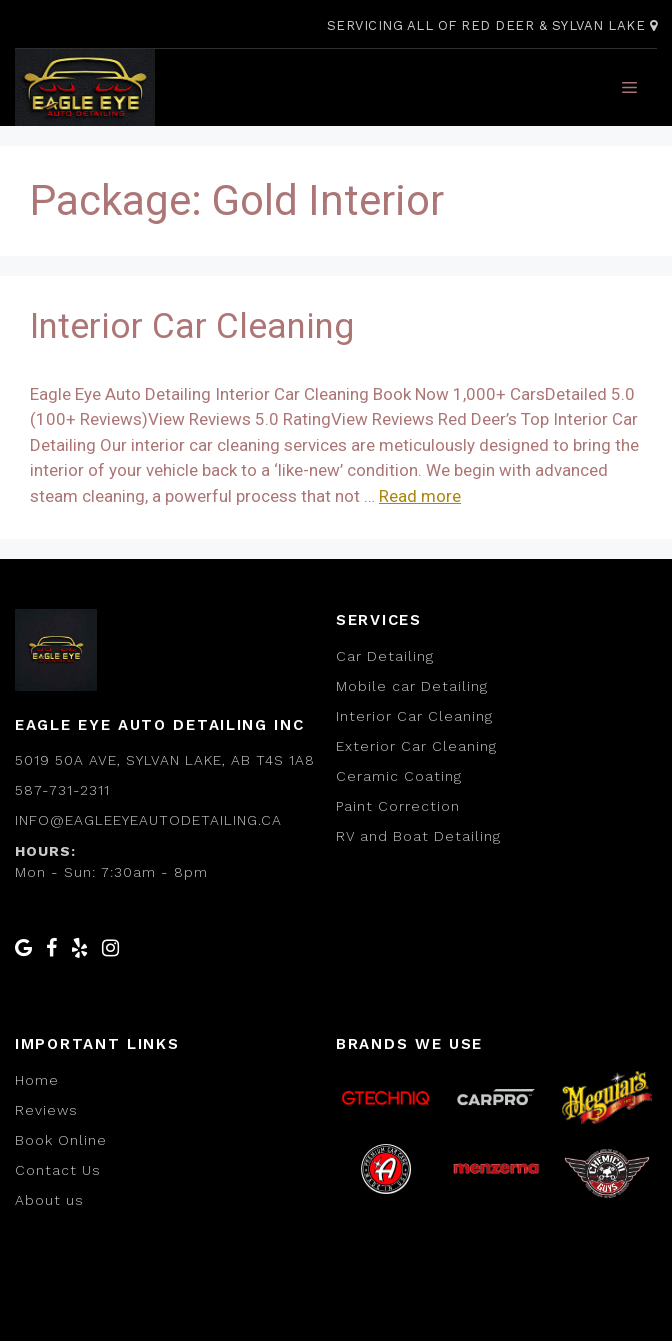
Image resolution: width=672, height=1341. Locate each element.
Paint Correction (398, 806)
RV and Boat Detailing (418, 836)
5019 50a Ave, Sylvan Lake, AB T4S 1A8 (165, 760)
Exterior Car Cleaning (416, 746)
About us (49, 1200)
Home (37, 1080)
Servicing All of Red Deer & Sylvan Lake (492, 25)
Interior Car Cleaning (192, 326)
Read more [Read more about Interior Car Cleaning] (420, 496)
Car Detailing (385, 656)
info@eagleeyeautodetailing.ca (148, 820)
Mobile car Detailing (412, 686)
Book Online (61, 1140)
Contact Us (58, 1170)
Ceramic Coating (399, 776)
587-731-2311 (62, 790)
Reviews (46, 1110)
